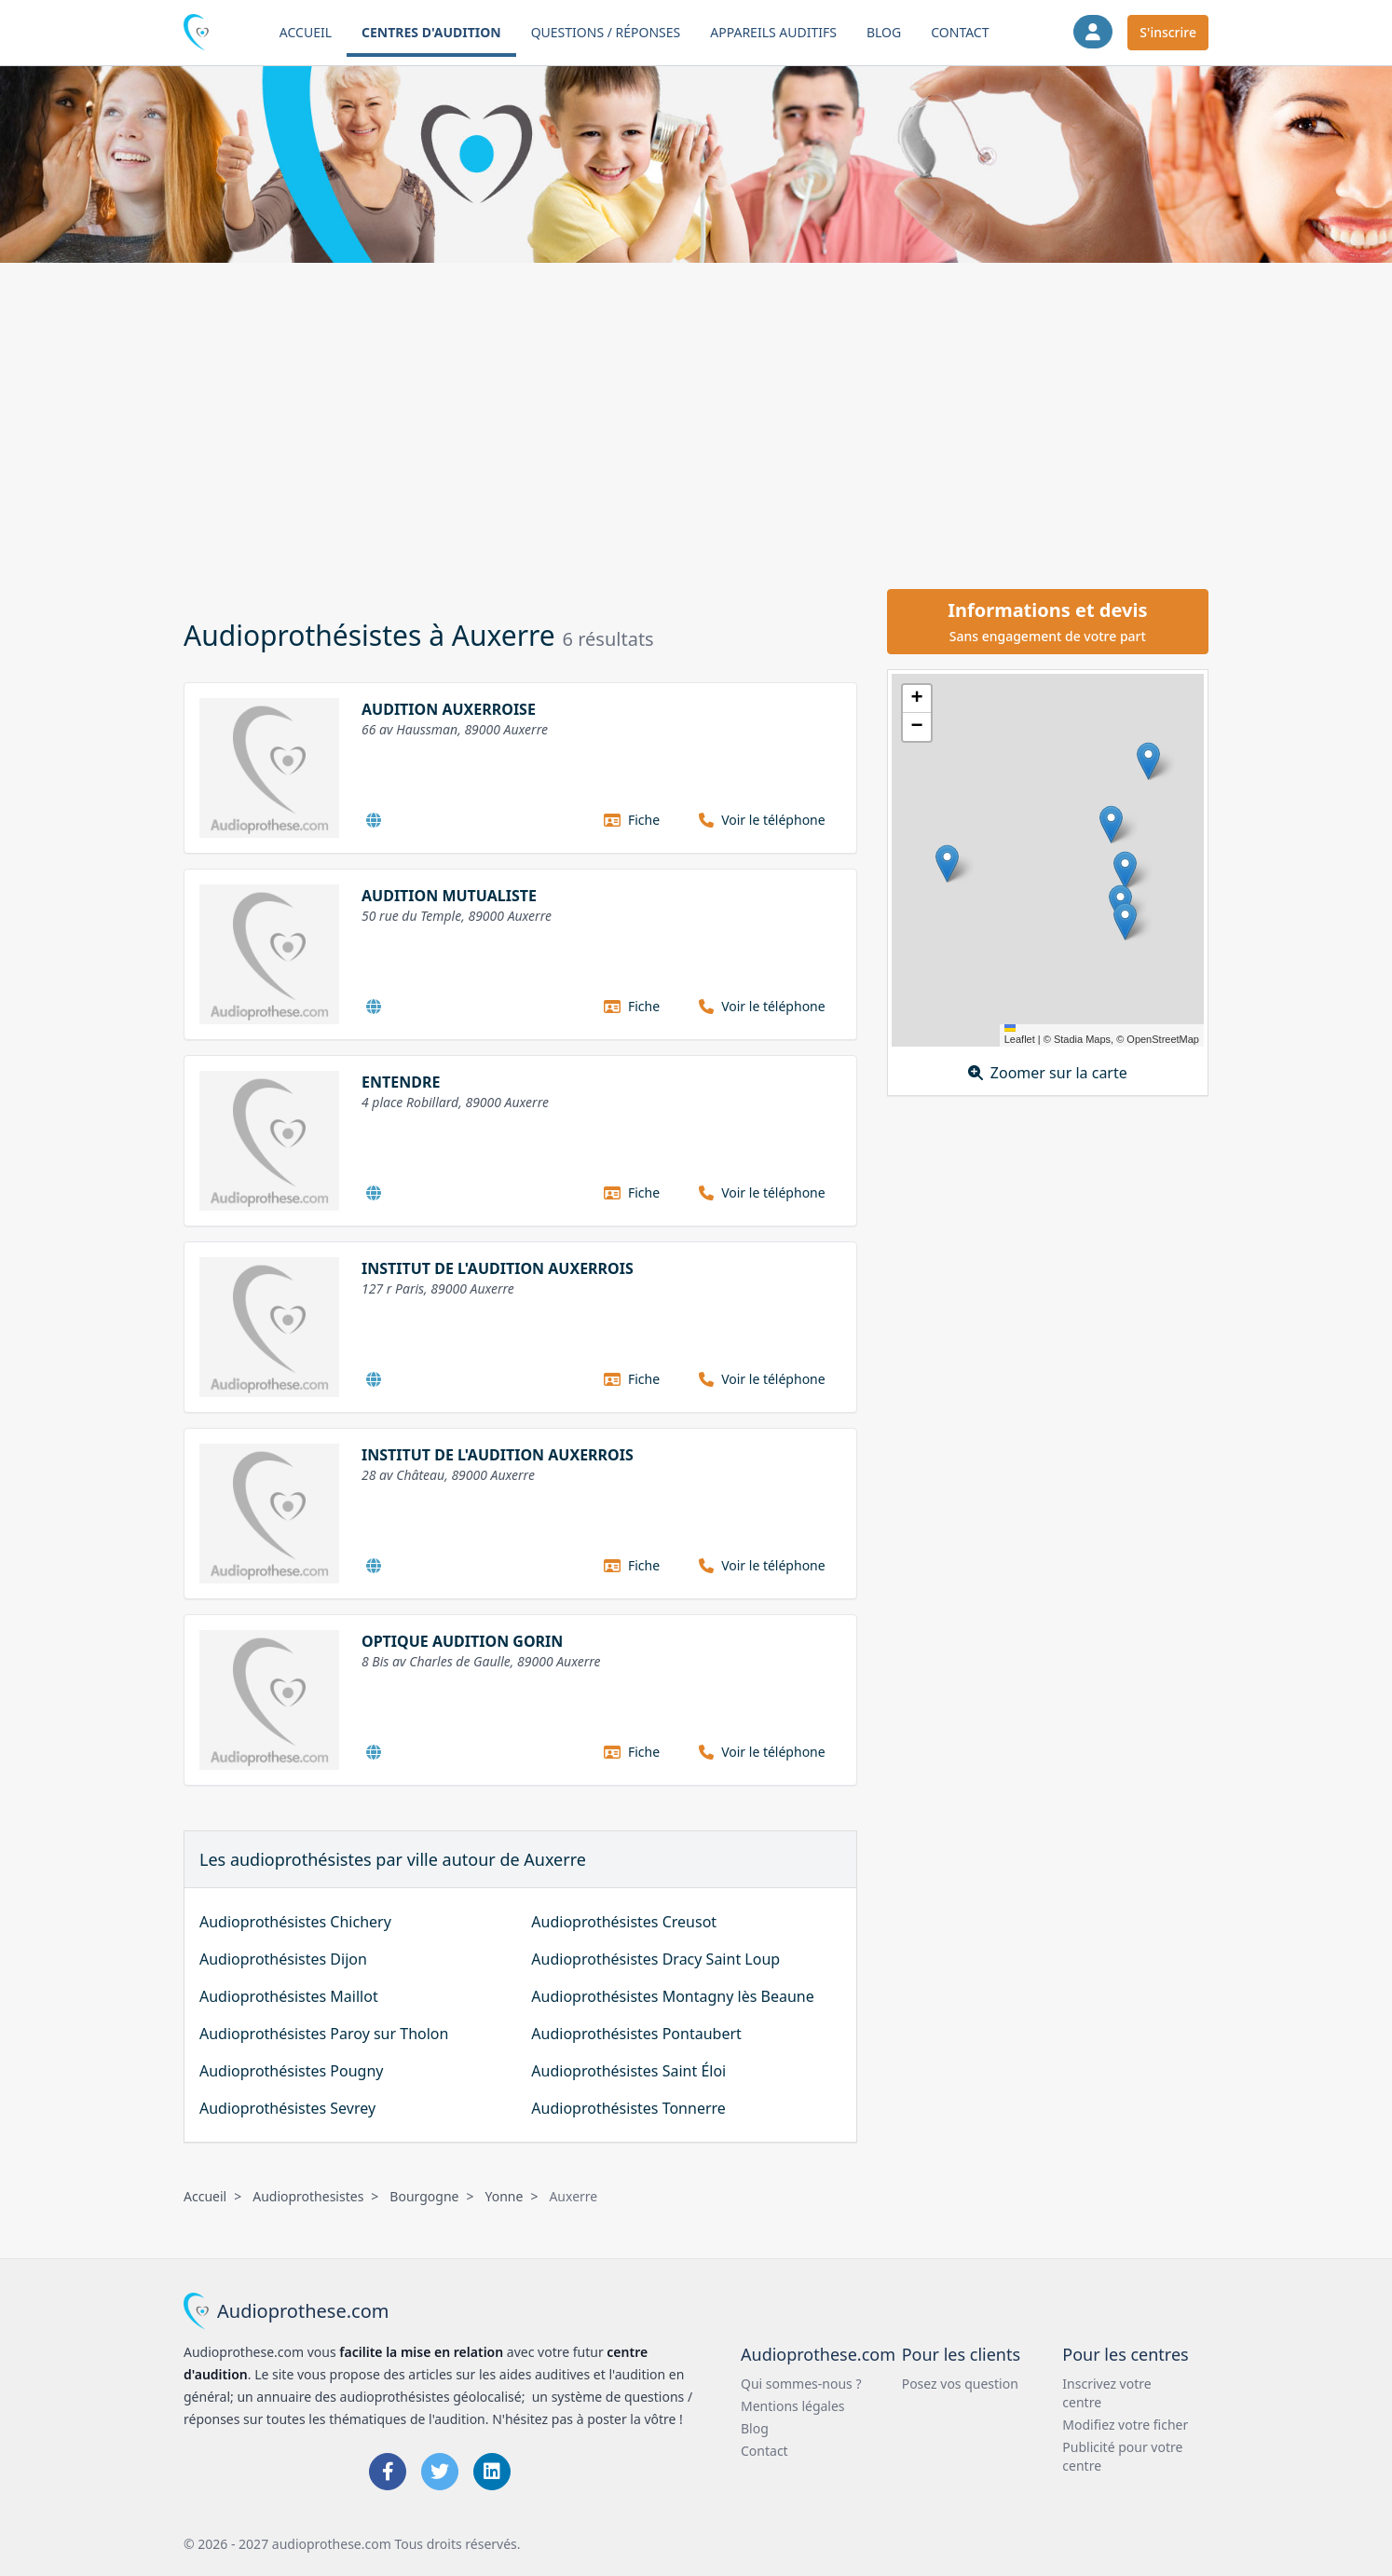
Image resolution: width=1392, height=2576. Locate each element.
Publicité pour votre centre (1122, 2456)
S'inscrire (1168, 32)
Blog (884, 32)
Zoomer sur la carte (1047, 1072)
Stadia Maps (1082, 1039)
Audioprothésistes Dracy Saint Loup (655, 1959)
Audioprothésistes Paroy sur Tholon (323, 2033)
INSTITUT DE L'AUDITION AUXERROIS (498, 1268)
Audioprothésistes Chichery (295, 1921)
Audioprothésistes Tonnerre (628, 2108)
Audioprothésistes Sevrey (287, 2108)
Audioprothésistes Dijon (283, 1959)
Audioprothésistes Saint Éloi (628, 2071)
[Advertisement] (696, 423)
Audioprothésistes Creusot (623, 1921)
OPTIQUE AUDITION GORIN (462, 1641)
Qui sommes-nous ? (801, 2383)
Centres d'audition (431, 32)
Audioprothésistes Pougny (291, 2071)
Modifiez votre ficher (1125, 2424)
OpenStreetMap (1162, 1039)
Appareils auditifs (773, 32)
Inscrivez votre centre (1106, 2393)
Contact (960, 32)
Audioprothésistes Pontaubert (636, 2033)
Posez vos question (960, 2383)
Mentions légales (793, 2406)
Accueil (306, 32)
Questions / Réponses (606, 32)
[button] (1148, 761)
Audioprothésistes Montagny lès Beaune (672, 1996)
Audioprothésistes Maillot (288, 1996)
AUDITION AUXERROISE (449, 709)
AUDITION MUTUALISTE (449, 895)
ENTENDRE (401, 1082)
